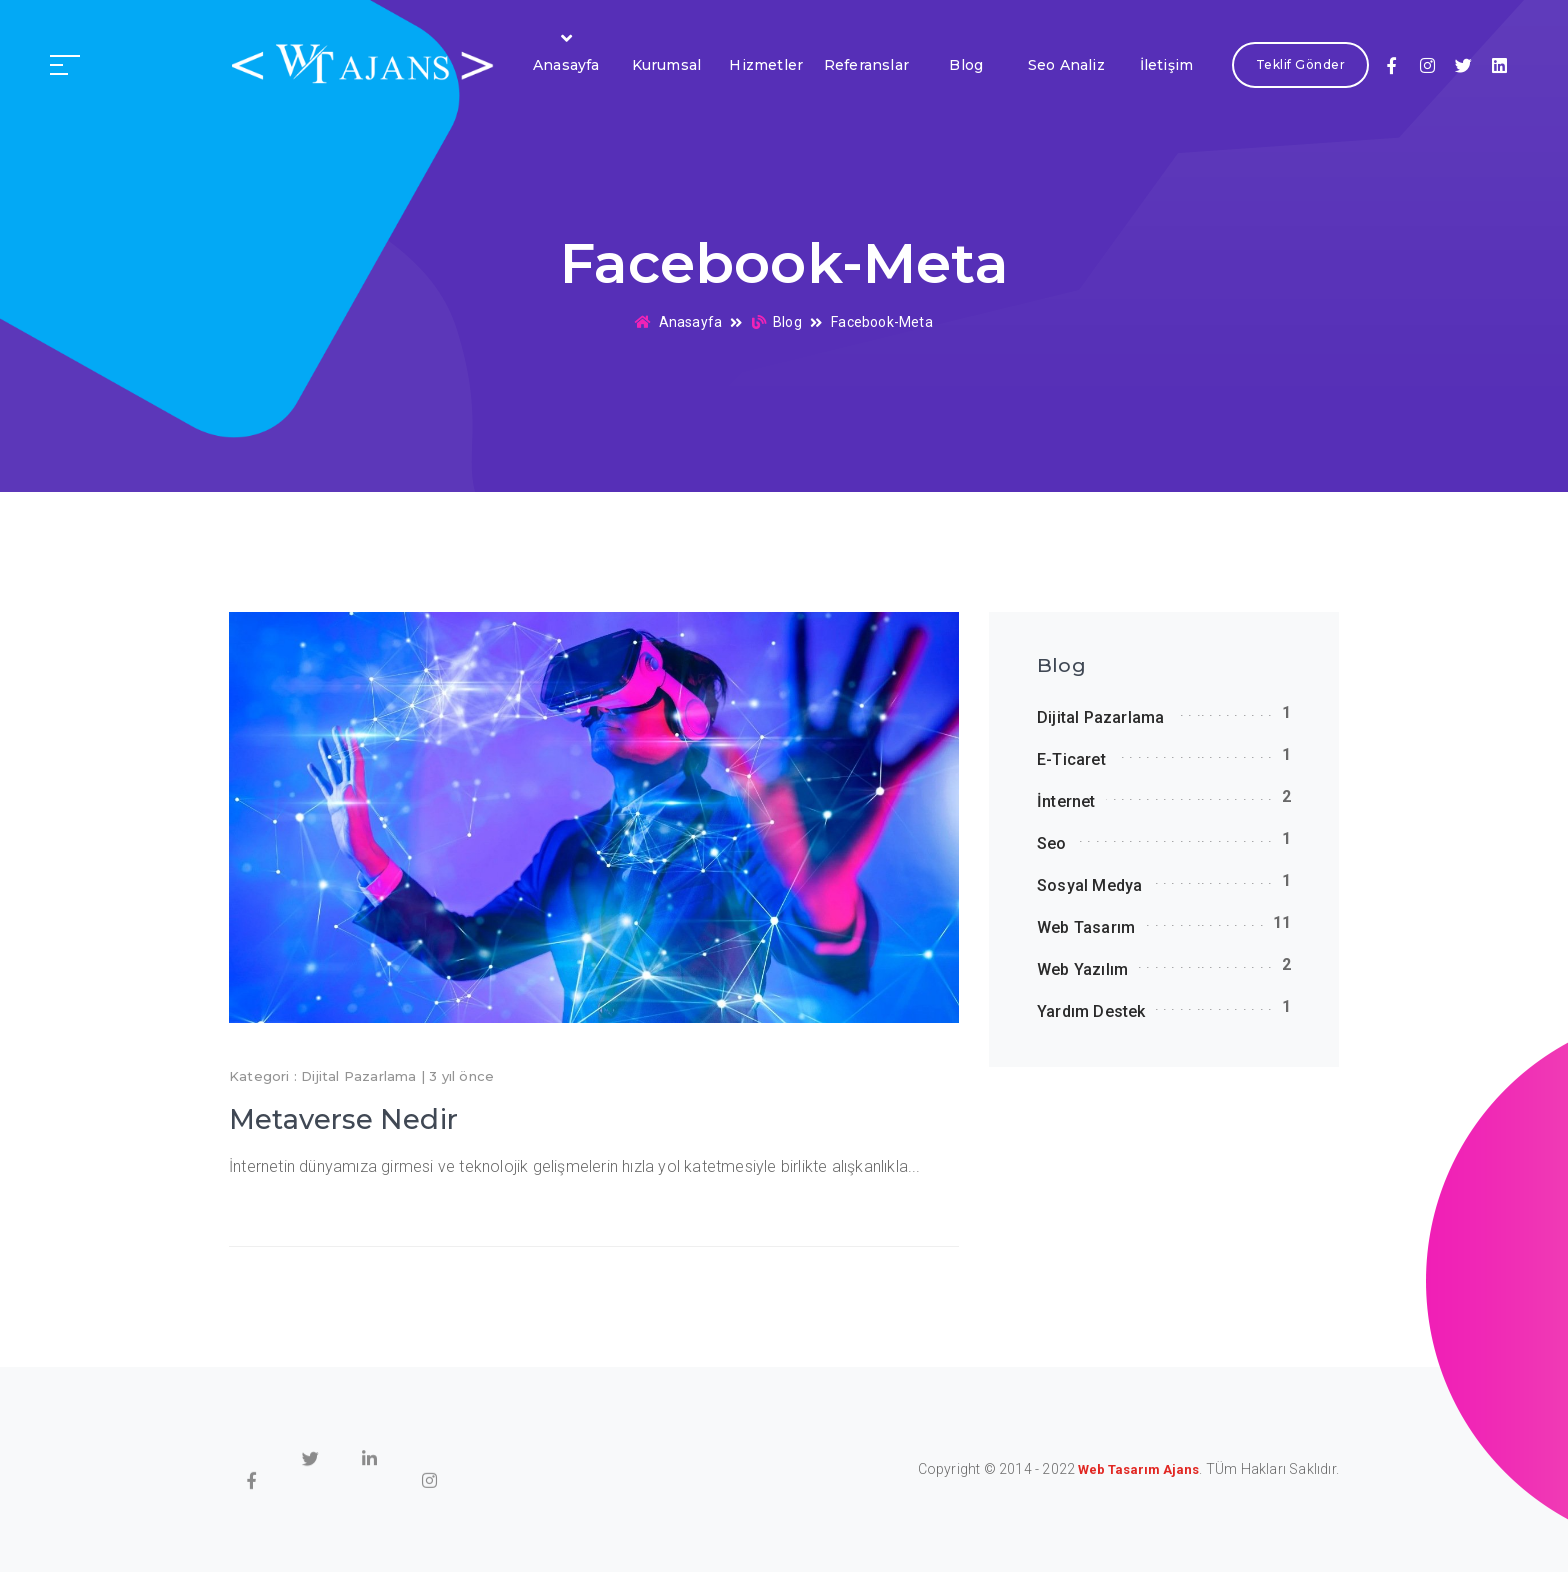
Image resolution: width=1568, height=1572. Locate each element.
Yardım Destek (1091, 1011)
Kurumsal (667, 65)
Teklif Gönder (1300, 65)
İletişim (1167, 65)
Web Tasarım (1086, 927)
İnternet (1066, 801)
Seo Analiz (1066, 65)
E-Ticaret (1071, 759)
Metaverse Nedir (343, 1119)
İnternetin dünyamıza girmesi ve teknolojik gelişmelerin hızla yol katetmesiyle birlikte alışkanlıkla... (575, 1166)
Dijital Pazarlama (358, 1076)
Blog (966, 65)
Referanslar (866, 65)
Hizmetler (766, 65)
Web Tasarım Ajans (1138, 1469)
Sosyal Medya (1089, 885)
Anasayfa (566, 65)
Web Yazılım (1082, 969)
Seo (1052, 843)
